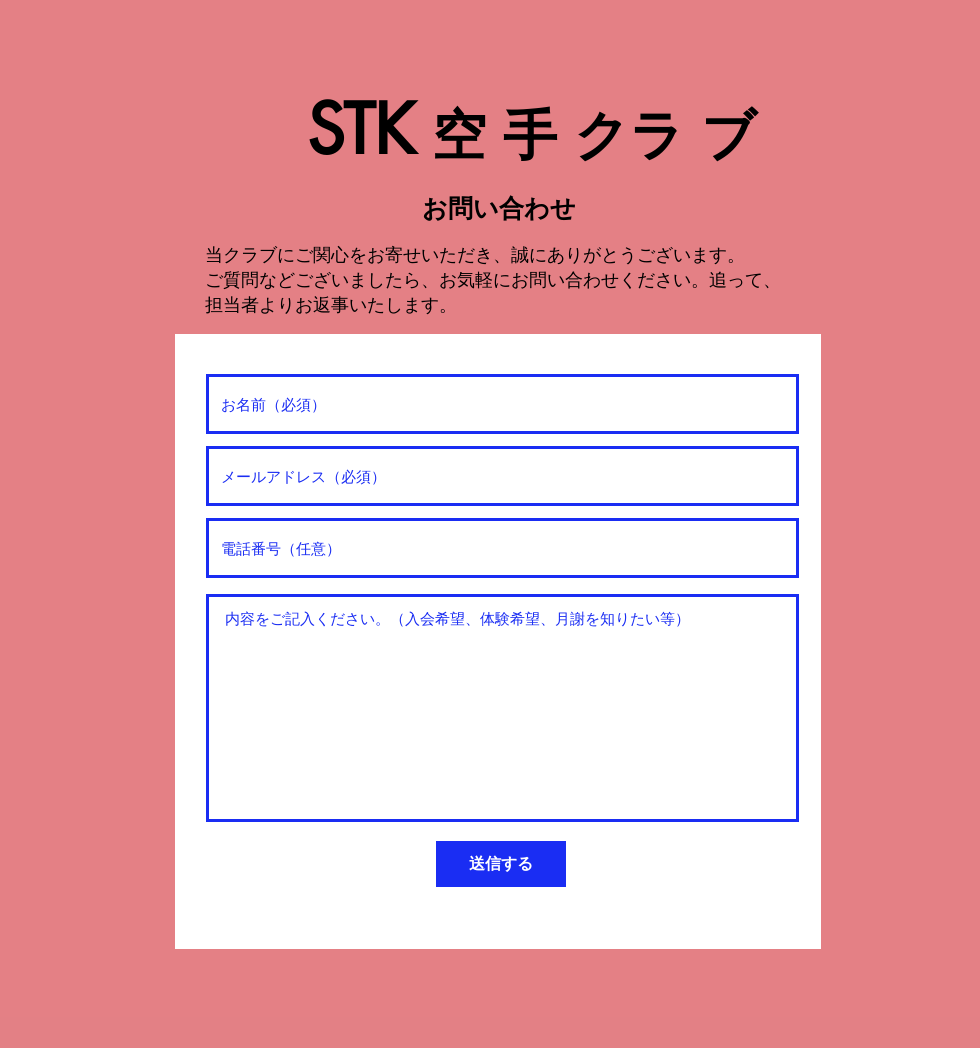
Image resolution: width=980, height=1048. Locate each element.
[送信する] (501, 864)
